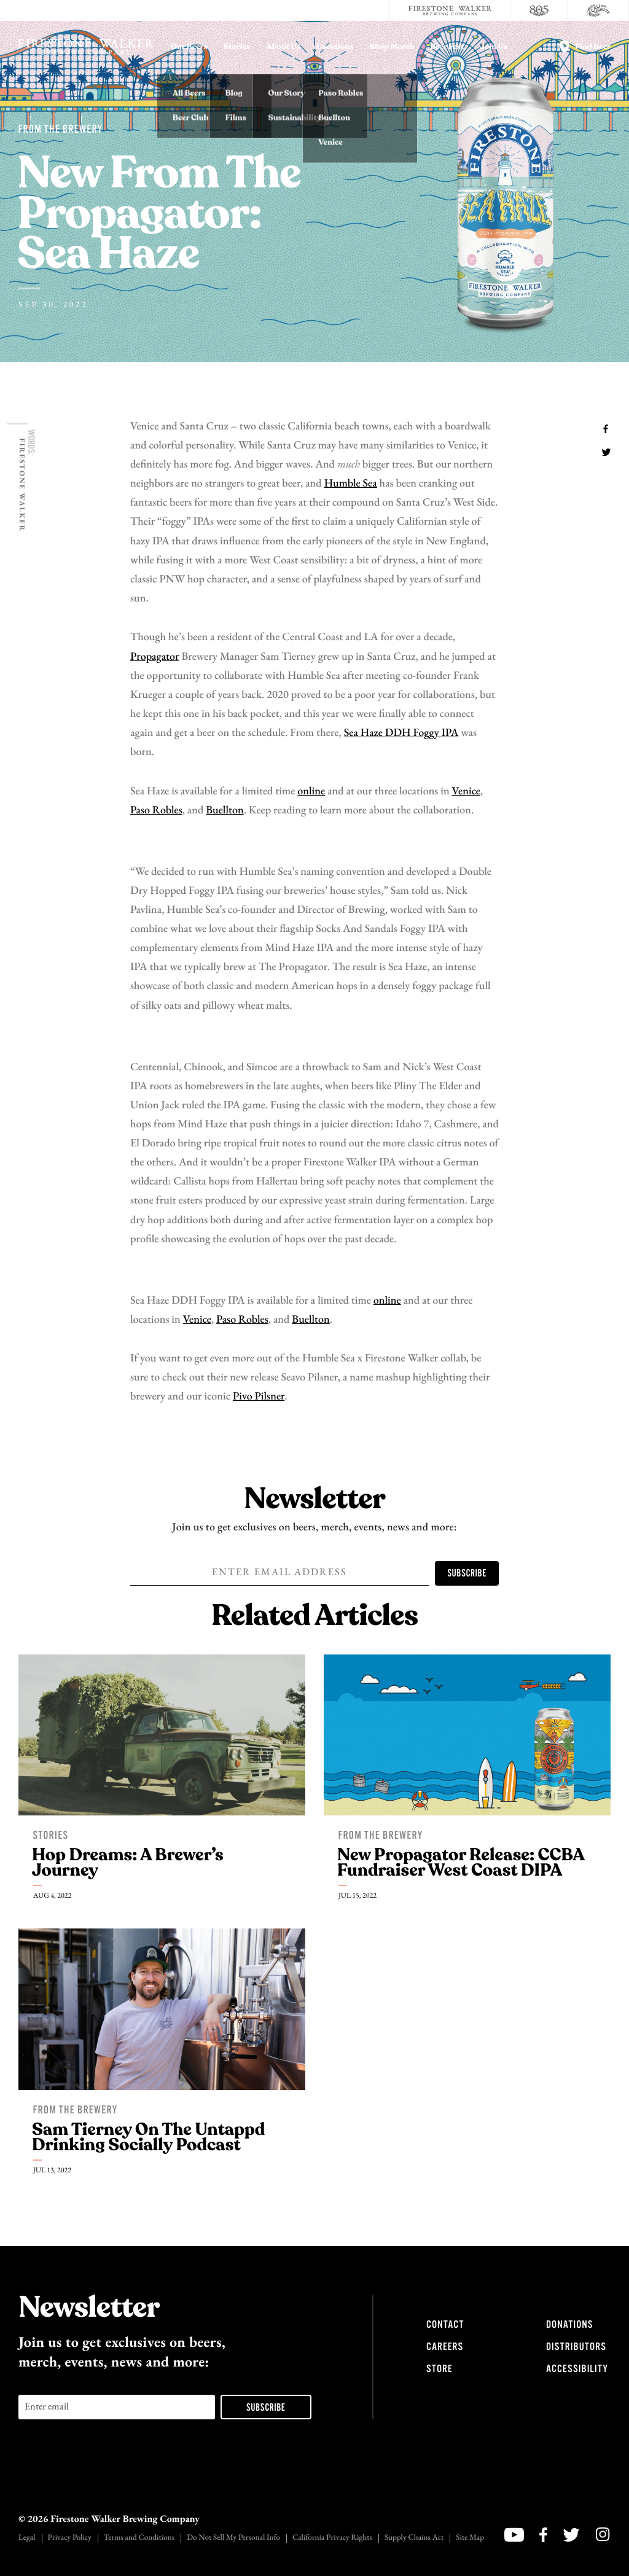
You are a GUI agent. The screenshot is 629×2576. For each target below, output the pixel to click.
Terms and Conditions (139, 2538)
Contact (445, 2325)
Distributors (576, 2347)
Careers (444, 2347)
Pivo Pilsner (258, 1397)
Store (439, 2369)
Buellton (225, 810)
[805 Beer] (539, 10)
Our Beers (189, 47)
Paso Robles (156, 810)
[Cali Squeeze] (598, 10)
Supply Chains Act (414, 2538)
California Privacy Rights (332, 2538)
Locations (334, 47)
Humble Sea (350, 484)
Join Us (493, 47)
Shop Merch (392, 47)
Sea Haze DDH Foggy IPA (401, 733)
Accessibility (577, 2369)
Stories (237, 47)
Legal (27, 2538)
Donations (569, 2325)
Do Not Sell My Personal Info (233, 2538)
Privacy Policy (70, 2538)
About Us (284, 47)
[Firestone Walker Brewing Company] (450, 10)
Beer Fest (447, 47)
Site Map (470, 2538)
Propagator (154, 657)
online (311, 791)
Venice (466, 791)
